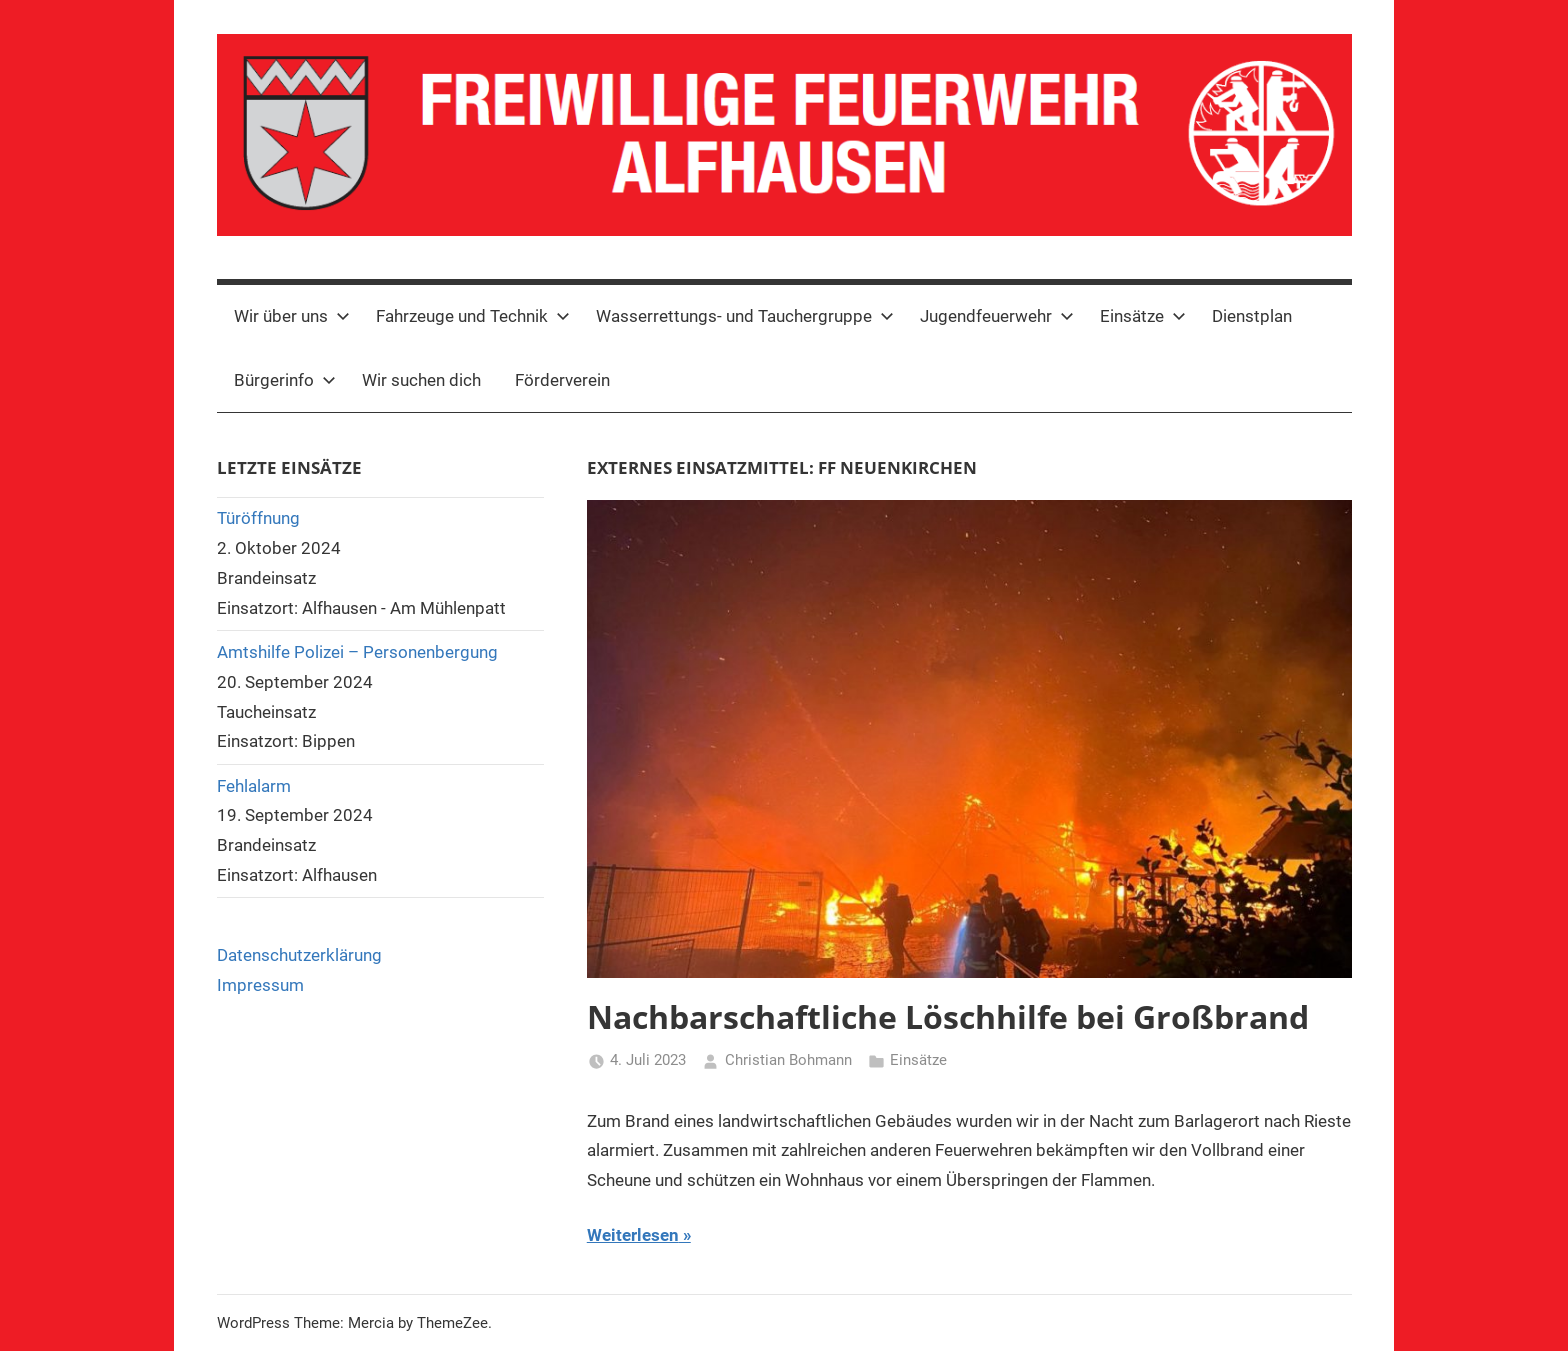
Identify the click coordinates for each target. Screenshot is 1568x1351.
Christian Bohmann (788, 1060)
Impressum (260, 985)
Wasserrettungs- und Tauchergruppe (745, 316)
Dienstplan (1252, 316)
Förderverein (562, 380)
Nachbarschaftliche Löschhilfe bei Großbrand (948, 1016)
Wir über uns (292, 316)
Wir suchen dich (421, 380)
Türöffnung (258, 518)
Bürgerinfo (285, 380)
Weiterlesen (633, 1235)
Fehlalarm (254, 786)
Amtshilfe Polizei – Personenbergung (357, 652)
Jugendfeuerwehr (997, 316)
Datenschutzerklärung (299, 955)
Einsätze (1143, 316)
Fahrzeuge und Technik (473, 316)
